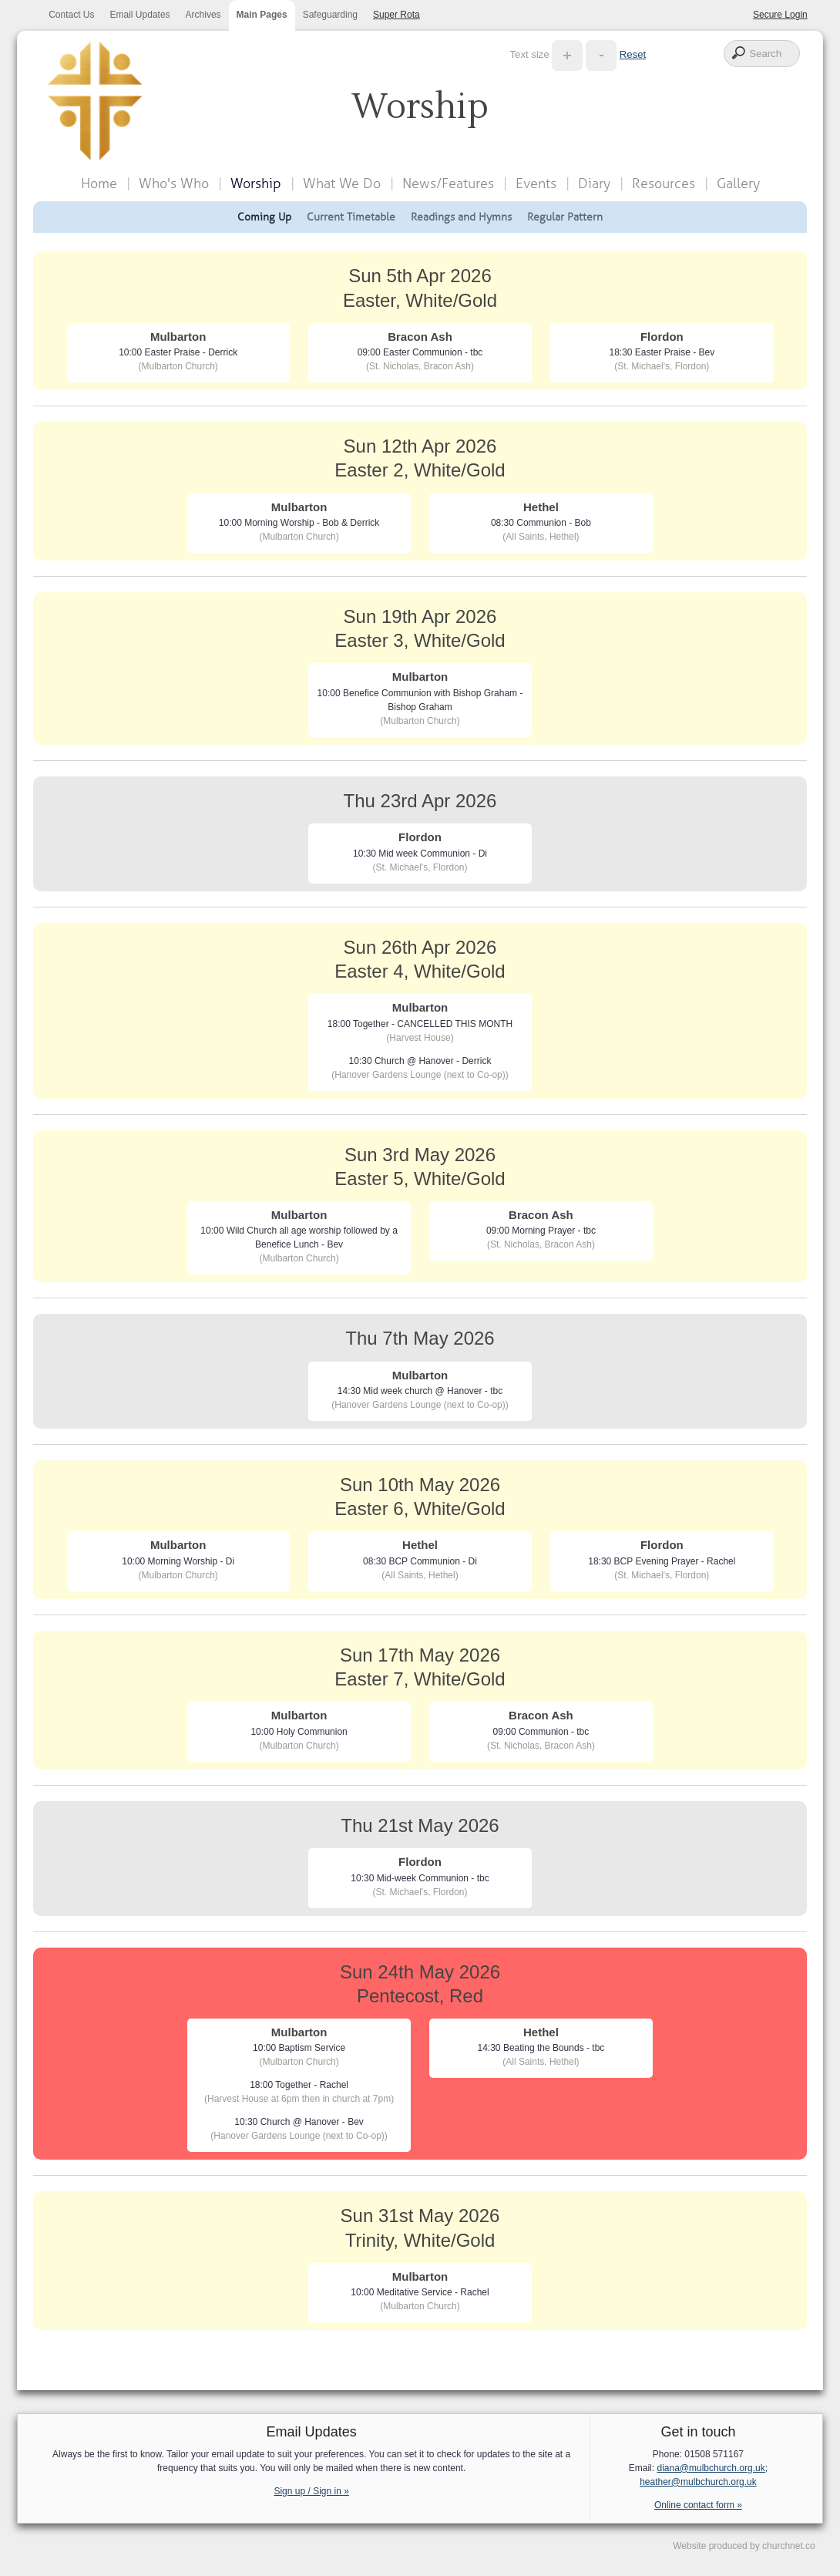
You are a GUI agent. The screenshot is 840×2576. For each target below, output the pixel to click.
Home (99, 183)
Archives (203, 14)
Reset (633, 54)
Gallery (738, 183)
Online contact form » (698, 2505)
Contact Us (71, 14)
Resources (663, 183)
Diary (594, 183)
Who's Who (174, 183)
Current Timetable (351, 217)
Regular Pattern (565, 217)
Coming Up (264, 217)
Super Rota (396, 14)
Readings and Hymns (461, 217)
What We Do (342, 183)
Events (536, 183)
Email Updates (140, 14)
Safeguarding (330, 14)
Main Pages (262, 14)
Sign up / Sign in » (311, 2491)
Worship (255, 183)
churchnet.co (788, 2546)
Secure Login (780, 14)
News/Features (448, 183)
